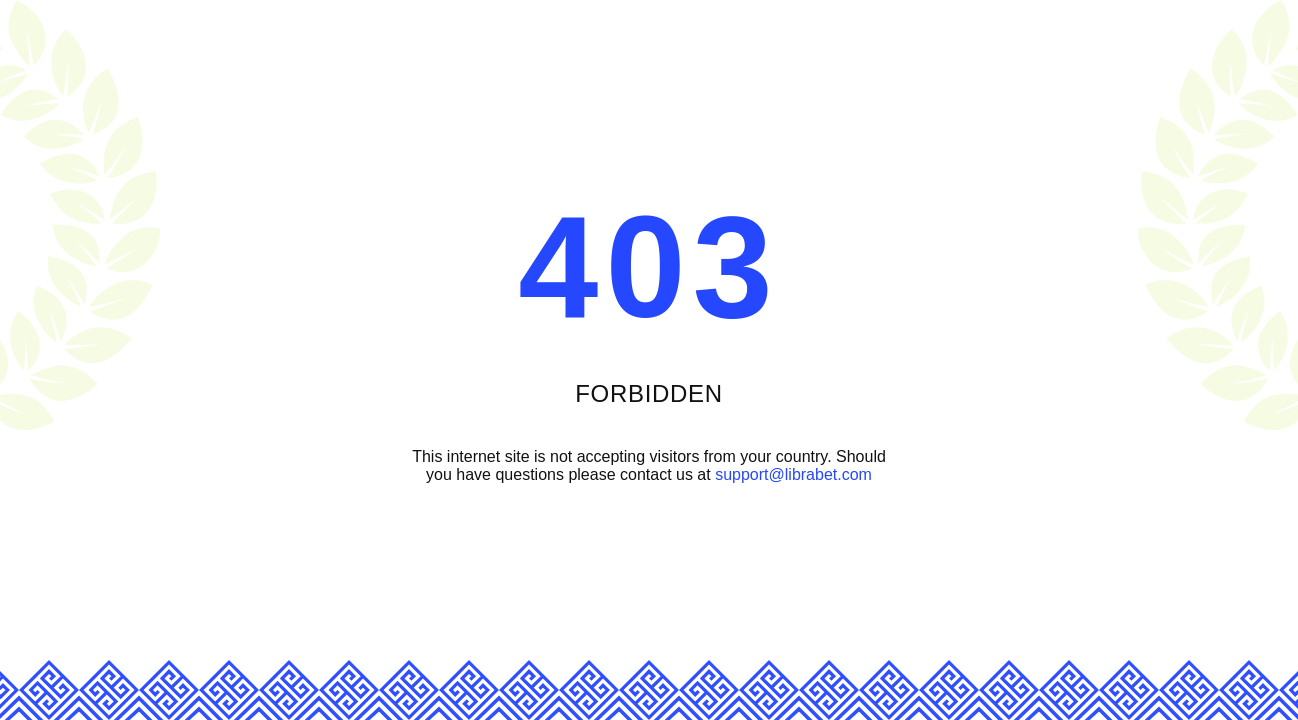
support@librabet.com (793, 474)
